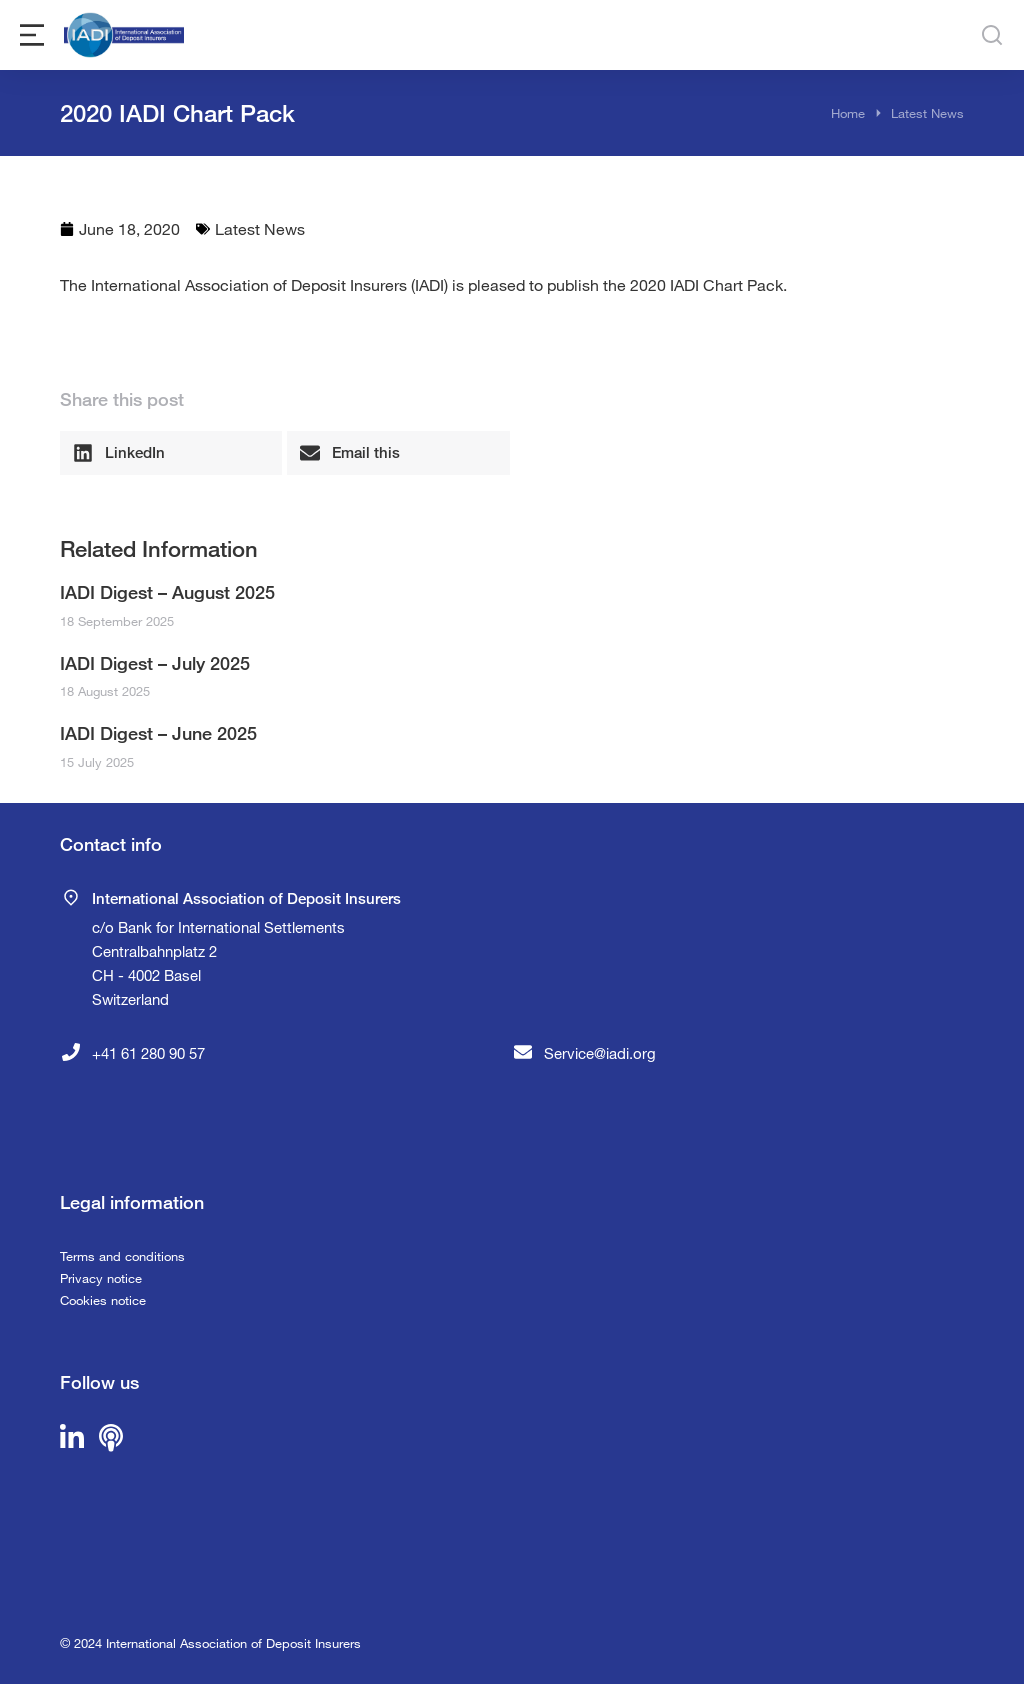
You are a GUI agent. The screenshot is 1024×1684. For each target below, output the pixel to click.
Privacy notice (101, 1278)
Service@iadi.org (600, 1053)
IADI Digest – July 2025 (155, 663)
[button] (171, 453)
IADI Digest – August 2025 (167, 592)
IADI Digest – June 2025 (158, 733)
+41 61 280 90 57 (148, 1053)
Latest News (260, 228)
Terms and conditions (122, 1256)
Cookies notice (103, 1300)
